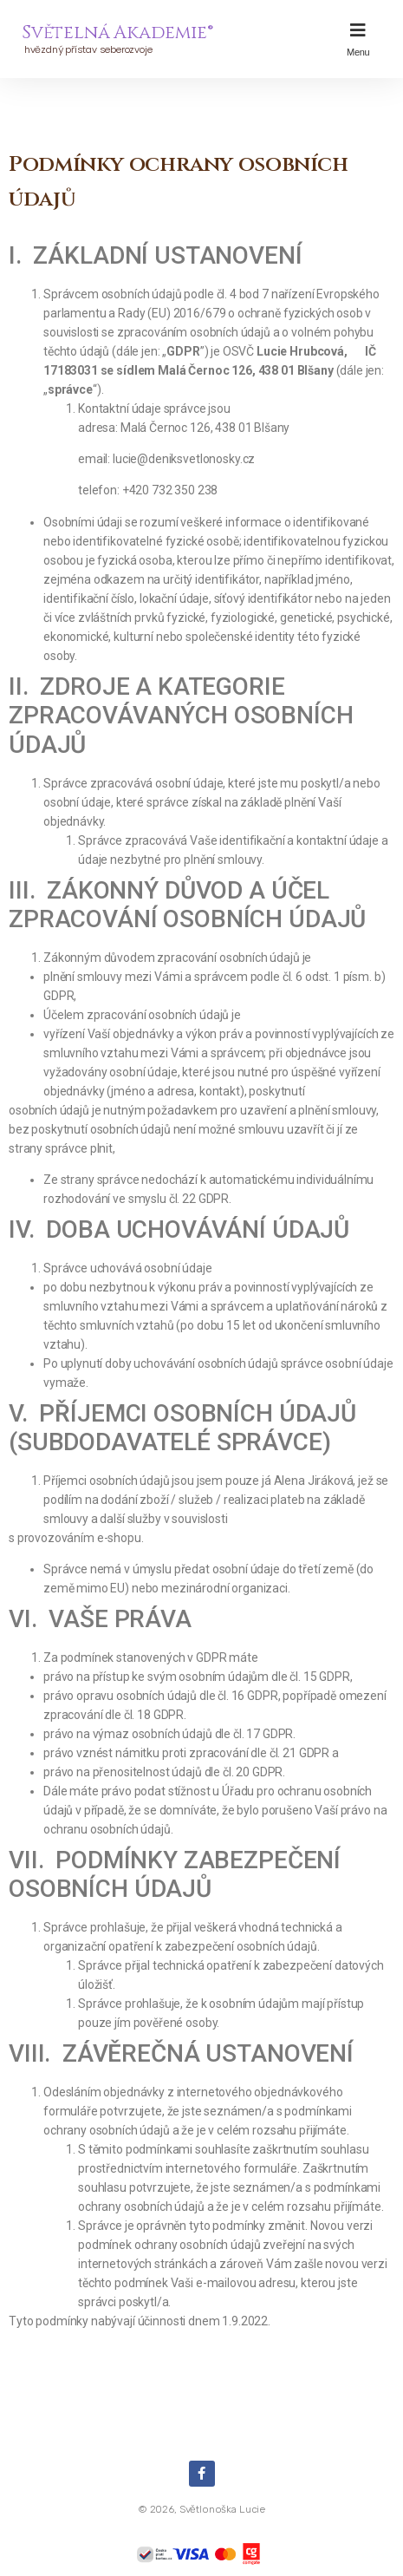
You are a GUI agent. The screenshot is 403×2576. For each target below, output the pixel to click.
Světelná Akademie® (117, 33)
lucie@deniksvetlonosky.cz (184, 459)
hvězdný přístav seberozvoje (87, 49)
